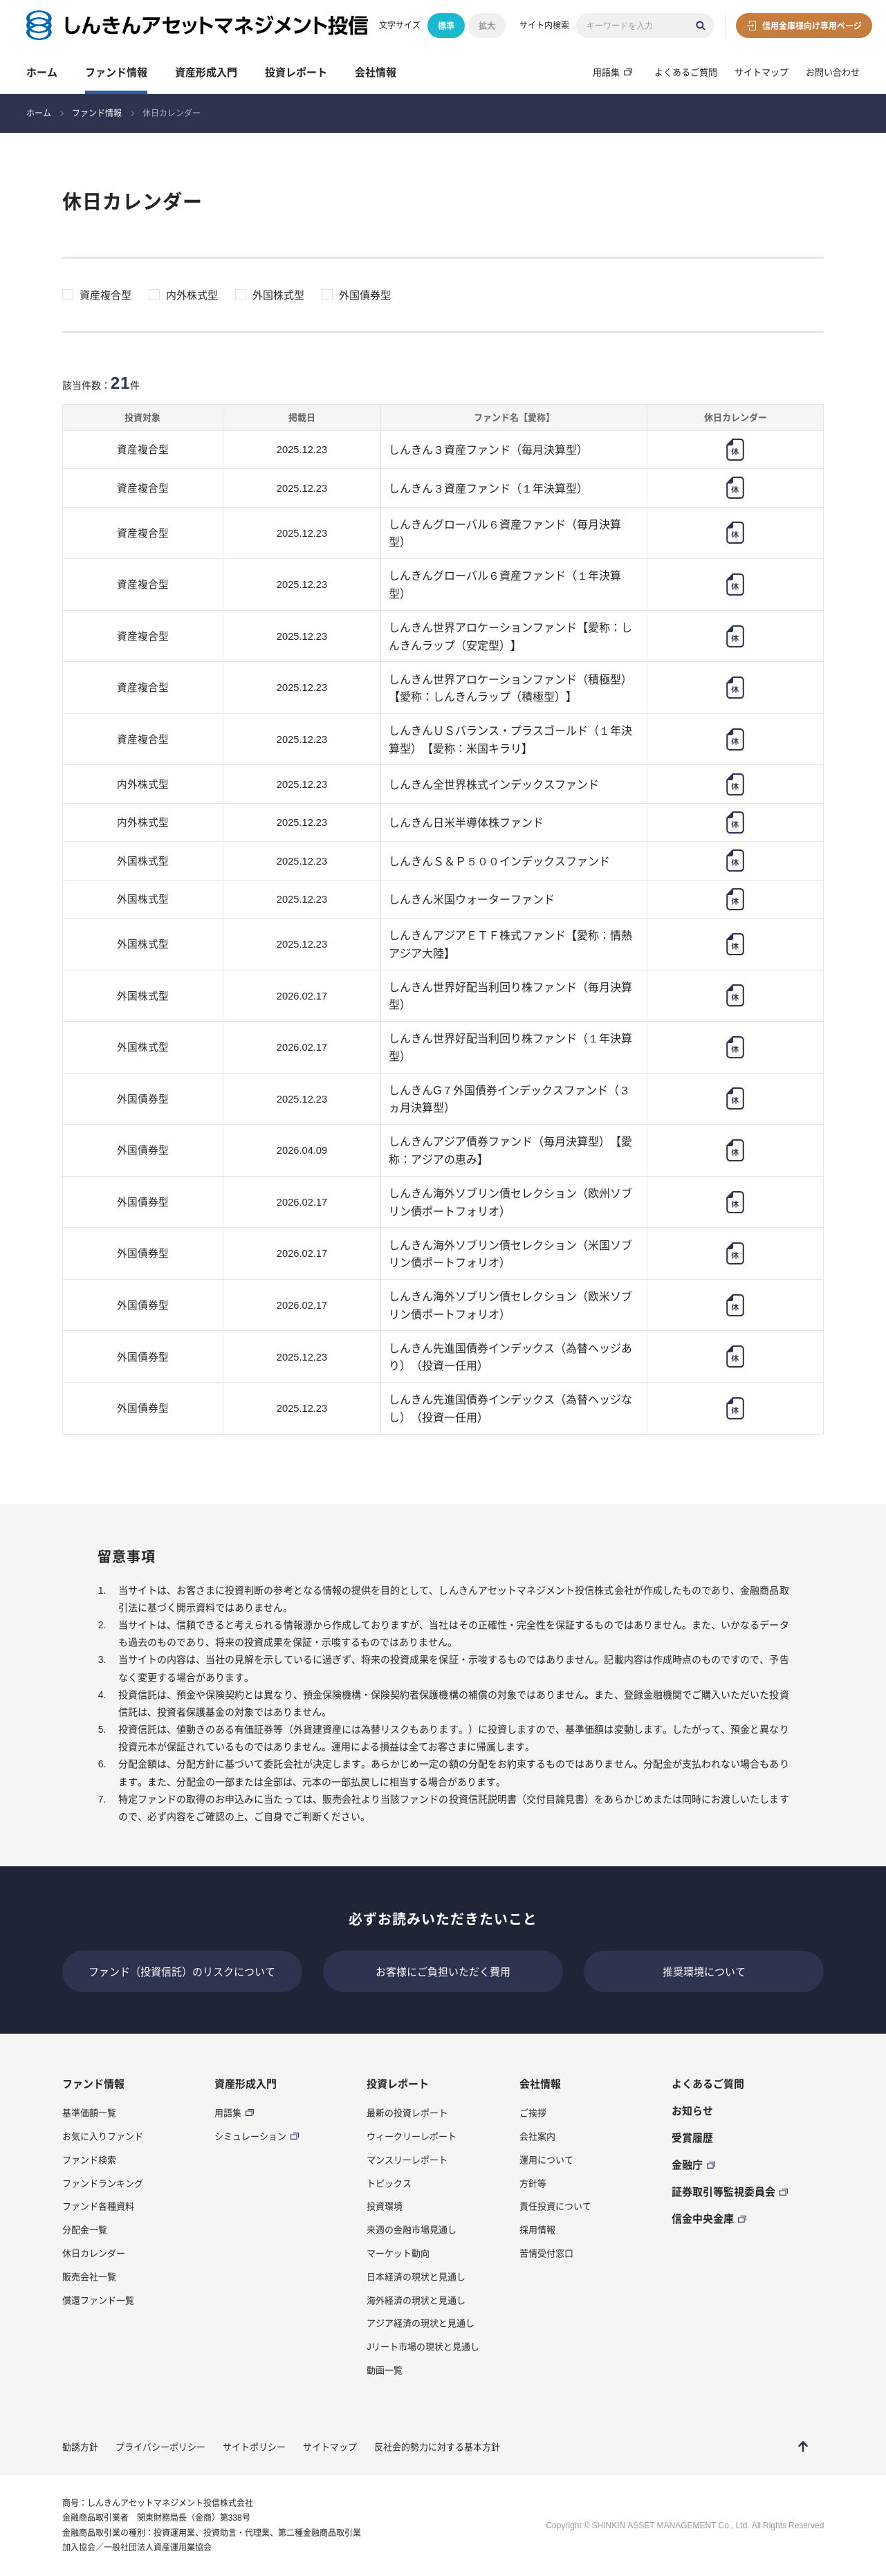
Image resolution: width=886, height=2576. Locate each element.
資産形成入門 (206, 72)
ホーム (41, 72)
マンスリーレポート (407, 2159)
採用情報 (537, 2229)
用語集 (606, 72)
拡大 (487, 25)
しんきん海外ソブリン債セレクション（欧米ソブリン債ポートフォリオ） (510, 1305)
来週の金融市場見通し (411, 2229)
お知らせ (692, 2110)
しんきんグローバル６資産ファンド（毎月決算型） (505, 533)
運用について (546, 2159)
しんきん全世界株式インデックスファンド (494, 784)
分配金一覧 (84, 2229)
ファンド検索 (89, 2159)
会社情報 (375, 72)
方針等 (532, 2183)
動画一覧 (385, 2370)
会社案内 (537, 2136)
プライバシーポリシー (160, 2446)
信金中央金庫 (703, 2218)
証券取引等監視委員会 (723, 2191)
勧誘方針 (80, 2446)
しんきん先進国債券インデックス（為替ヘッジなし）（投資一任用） (510, 1408)
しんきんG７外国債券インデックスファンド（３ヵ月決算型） (509, 1099)
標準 (446, 25)
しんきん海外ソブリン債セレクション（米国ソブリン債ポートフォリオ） (510, 1254)
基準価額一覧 (89, 2112)
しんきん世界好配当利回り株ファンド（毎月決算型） (510, 995)
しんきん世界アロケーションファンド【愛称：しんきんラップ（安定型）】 (510, 636)
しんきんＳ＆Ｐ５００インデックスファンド (499, 861)
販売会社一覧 (89, 2276)
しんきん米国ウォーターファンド (472, 899)
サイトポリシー (254, 2446)
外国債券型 (365, 295)
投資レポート (296, 72)
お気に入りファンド (102, 2136)
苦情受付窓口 (546, 2253)
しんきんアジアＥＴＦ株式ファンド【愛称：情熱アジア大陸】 (510, 944)
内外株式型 (192, 295)
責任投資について (555, 2206)
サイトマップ (761, 72)
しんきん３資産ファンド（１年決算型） (488, 488)
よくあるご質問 (685, 72)
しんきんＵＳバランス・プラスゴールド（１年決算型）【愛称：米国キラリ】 (510, 739)
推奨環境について (704, 1971)
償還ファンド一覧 (98, 2300)
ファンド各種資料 (98, 2206)
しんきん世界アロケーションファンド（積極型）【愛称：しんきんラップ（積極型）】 (510, 688)
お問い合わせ (833, 72)
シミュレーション (250, 2136)
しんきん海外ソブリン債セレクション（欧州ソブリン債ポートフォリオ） (510, 1202)
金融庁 (687, 2164)
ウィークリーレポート (411, 2136)
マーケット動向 (398, 2253)
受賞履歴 (692, 2137)
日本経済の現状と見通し (416, 2276)
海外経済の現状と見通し (416, 2300)
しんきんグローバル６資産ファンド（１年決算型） (505, 584)
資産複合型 (105, 295)
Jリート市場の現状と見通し (423, 2346)
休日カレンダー (93, 2253)
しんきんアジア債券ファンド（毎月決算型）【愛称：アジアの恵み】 (510, 1150)
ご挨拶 (532, 2112)
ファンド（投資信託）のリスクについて (182, 1971)
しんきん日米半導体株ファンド (466, 822)
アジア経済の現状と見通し (420, 2323)
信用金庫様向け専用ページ (812, 25)
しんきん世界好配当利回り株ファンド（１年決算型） (510, 1047)
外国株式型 (278, 295)
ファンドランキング (102, 2183)
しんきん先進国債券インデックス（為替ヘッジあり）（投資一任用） (510, 1357)
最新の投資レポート (407, 2112)
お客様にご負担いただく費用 (443, 1971)
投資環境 (385, 2206)
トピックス (389, 2183)
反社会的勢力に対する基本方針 (437, 2446)
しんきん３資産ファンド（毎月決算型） (488, 449)
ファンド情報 (116, 72)
